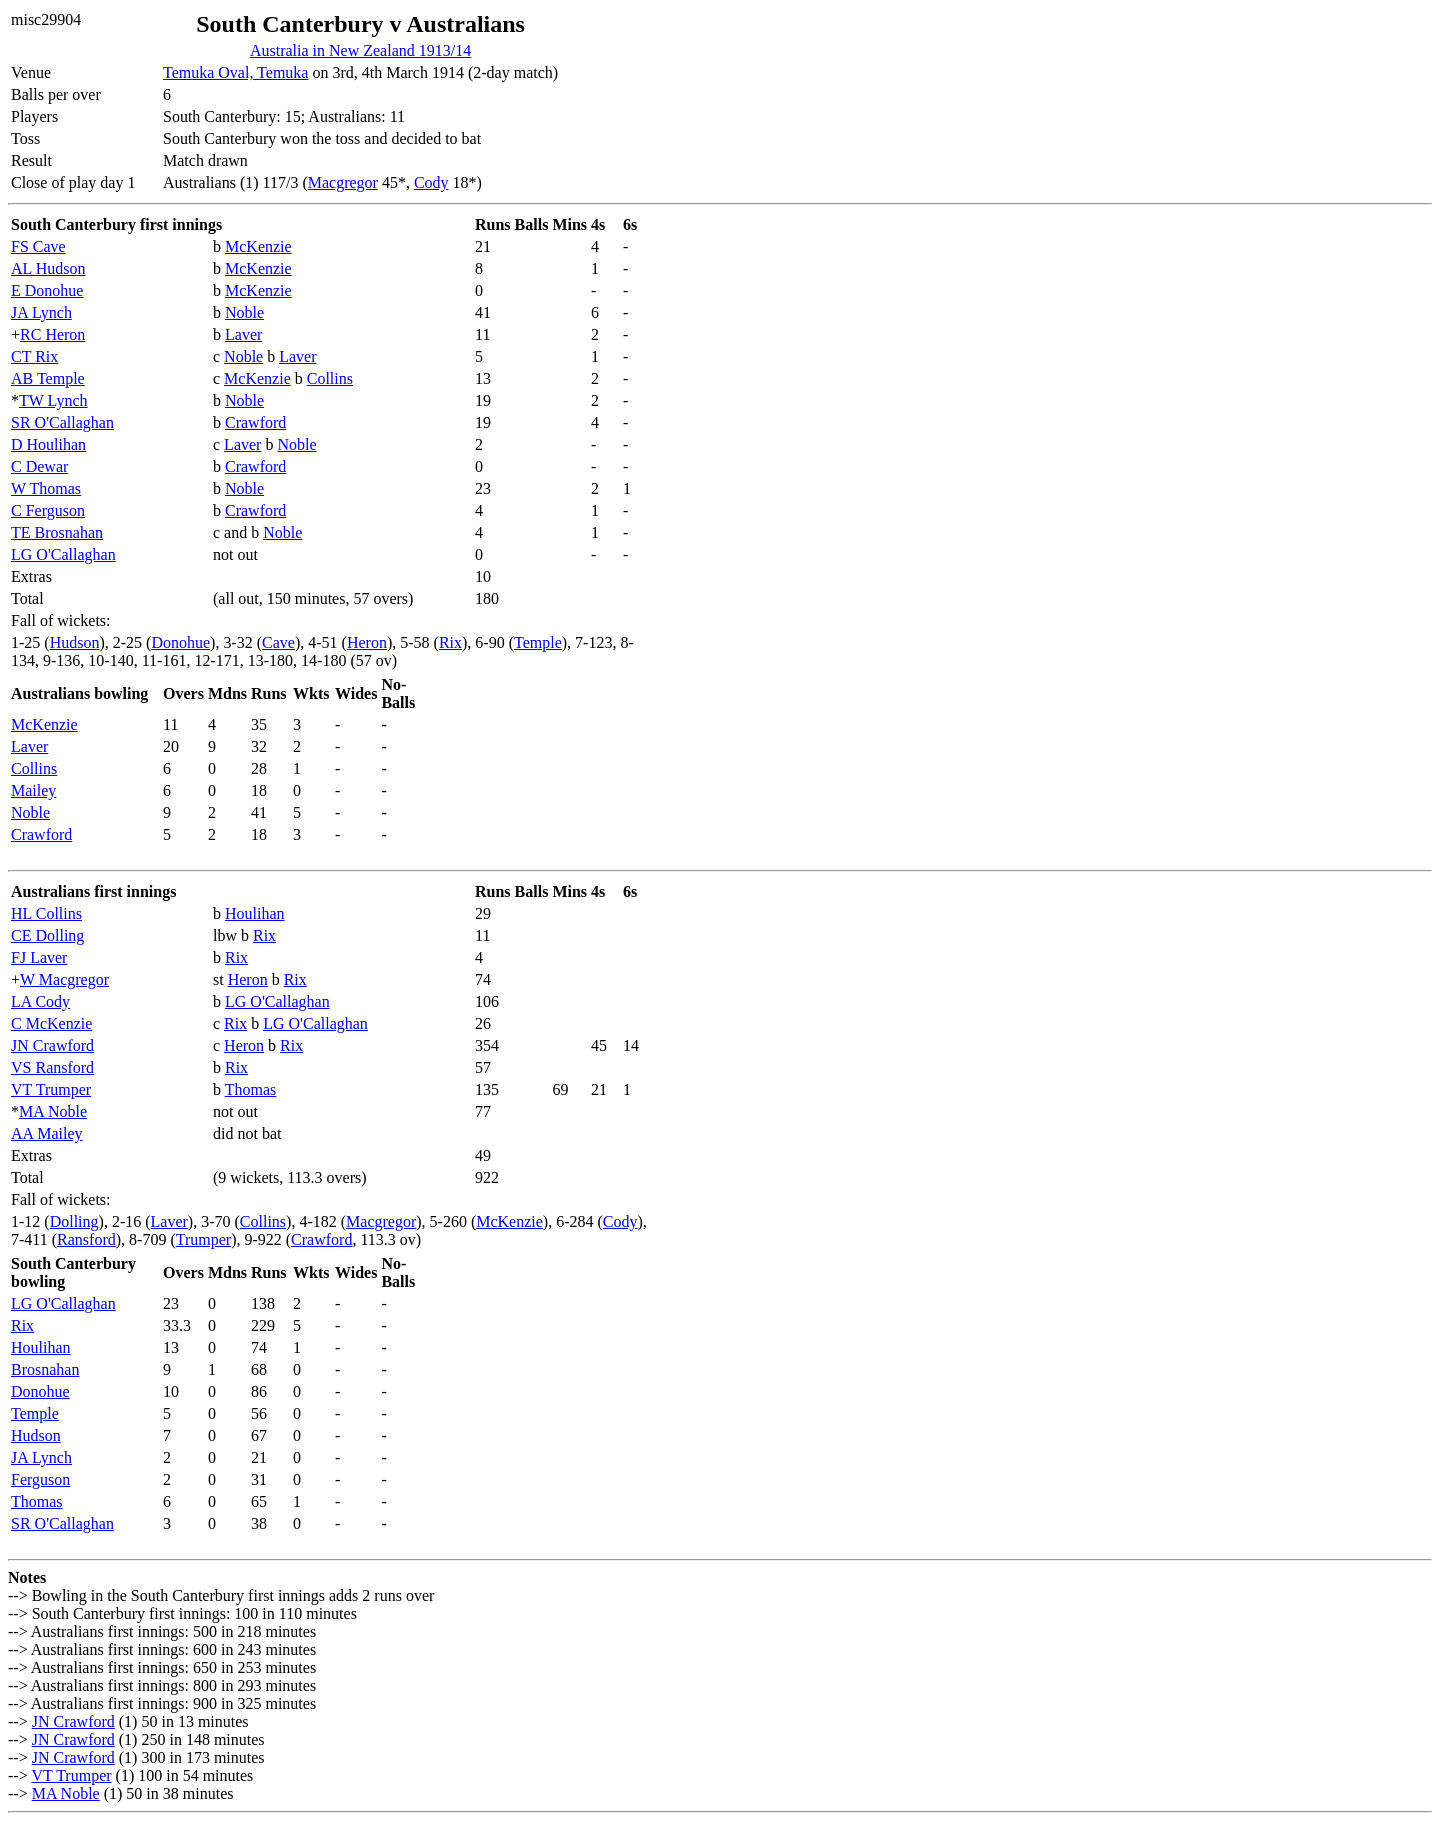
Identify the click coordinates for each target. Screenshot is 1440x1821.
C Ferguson (48, 510)
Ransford (86, 1239)
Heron (367, 642)
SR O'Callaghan (62, 422)
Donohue (180, 642)
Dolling (74, 1221)
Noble (244, 312)
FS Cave (38, 246)
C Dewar (39, 466)
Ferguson (40, 1479)
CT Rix (34, 356)
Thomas (251, 1089)
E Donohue (47, 290)
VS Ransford (52, 1067)
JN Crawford (52, 1045)
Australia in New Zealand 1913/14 (360, 50)
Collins (330, 378)
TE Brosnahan (57, 532)
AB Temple (48, 378)
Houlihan (255, 913)
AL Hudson (48, 268)
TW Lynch (53, 400)
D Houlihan (48, 444)
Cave (278, 642)
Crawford (255, 422)
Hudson (75, 642)
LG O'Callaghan (63, 554)
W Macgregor (64, 979)
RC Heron (52, 334)
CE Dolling (47, 935)
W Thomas (46, 488)
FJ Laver (39, 957)
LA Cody (40, 1001)
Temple (538, 642)
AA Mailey (47, 1133)
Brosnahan (45, 1369)
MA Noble (53, 1111)
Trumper (203, 1239)
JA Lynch (41, 312)
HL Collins (46, 913)
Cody (431, 182)
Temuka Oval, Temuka (235, 72)
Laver (243, 334)
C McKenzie (51, 1023)
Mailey (33, 790)
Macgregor (343, 182)
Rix (450, 642)
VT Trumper (51, 1089)
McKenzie (258, 246)
